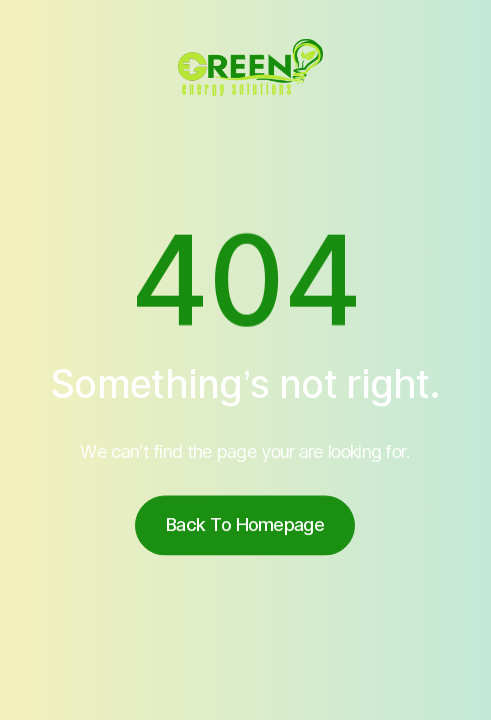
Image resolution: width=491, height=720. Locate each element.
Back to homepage (246, 527)
